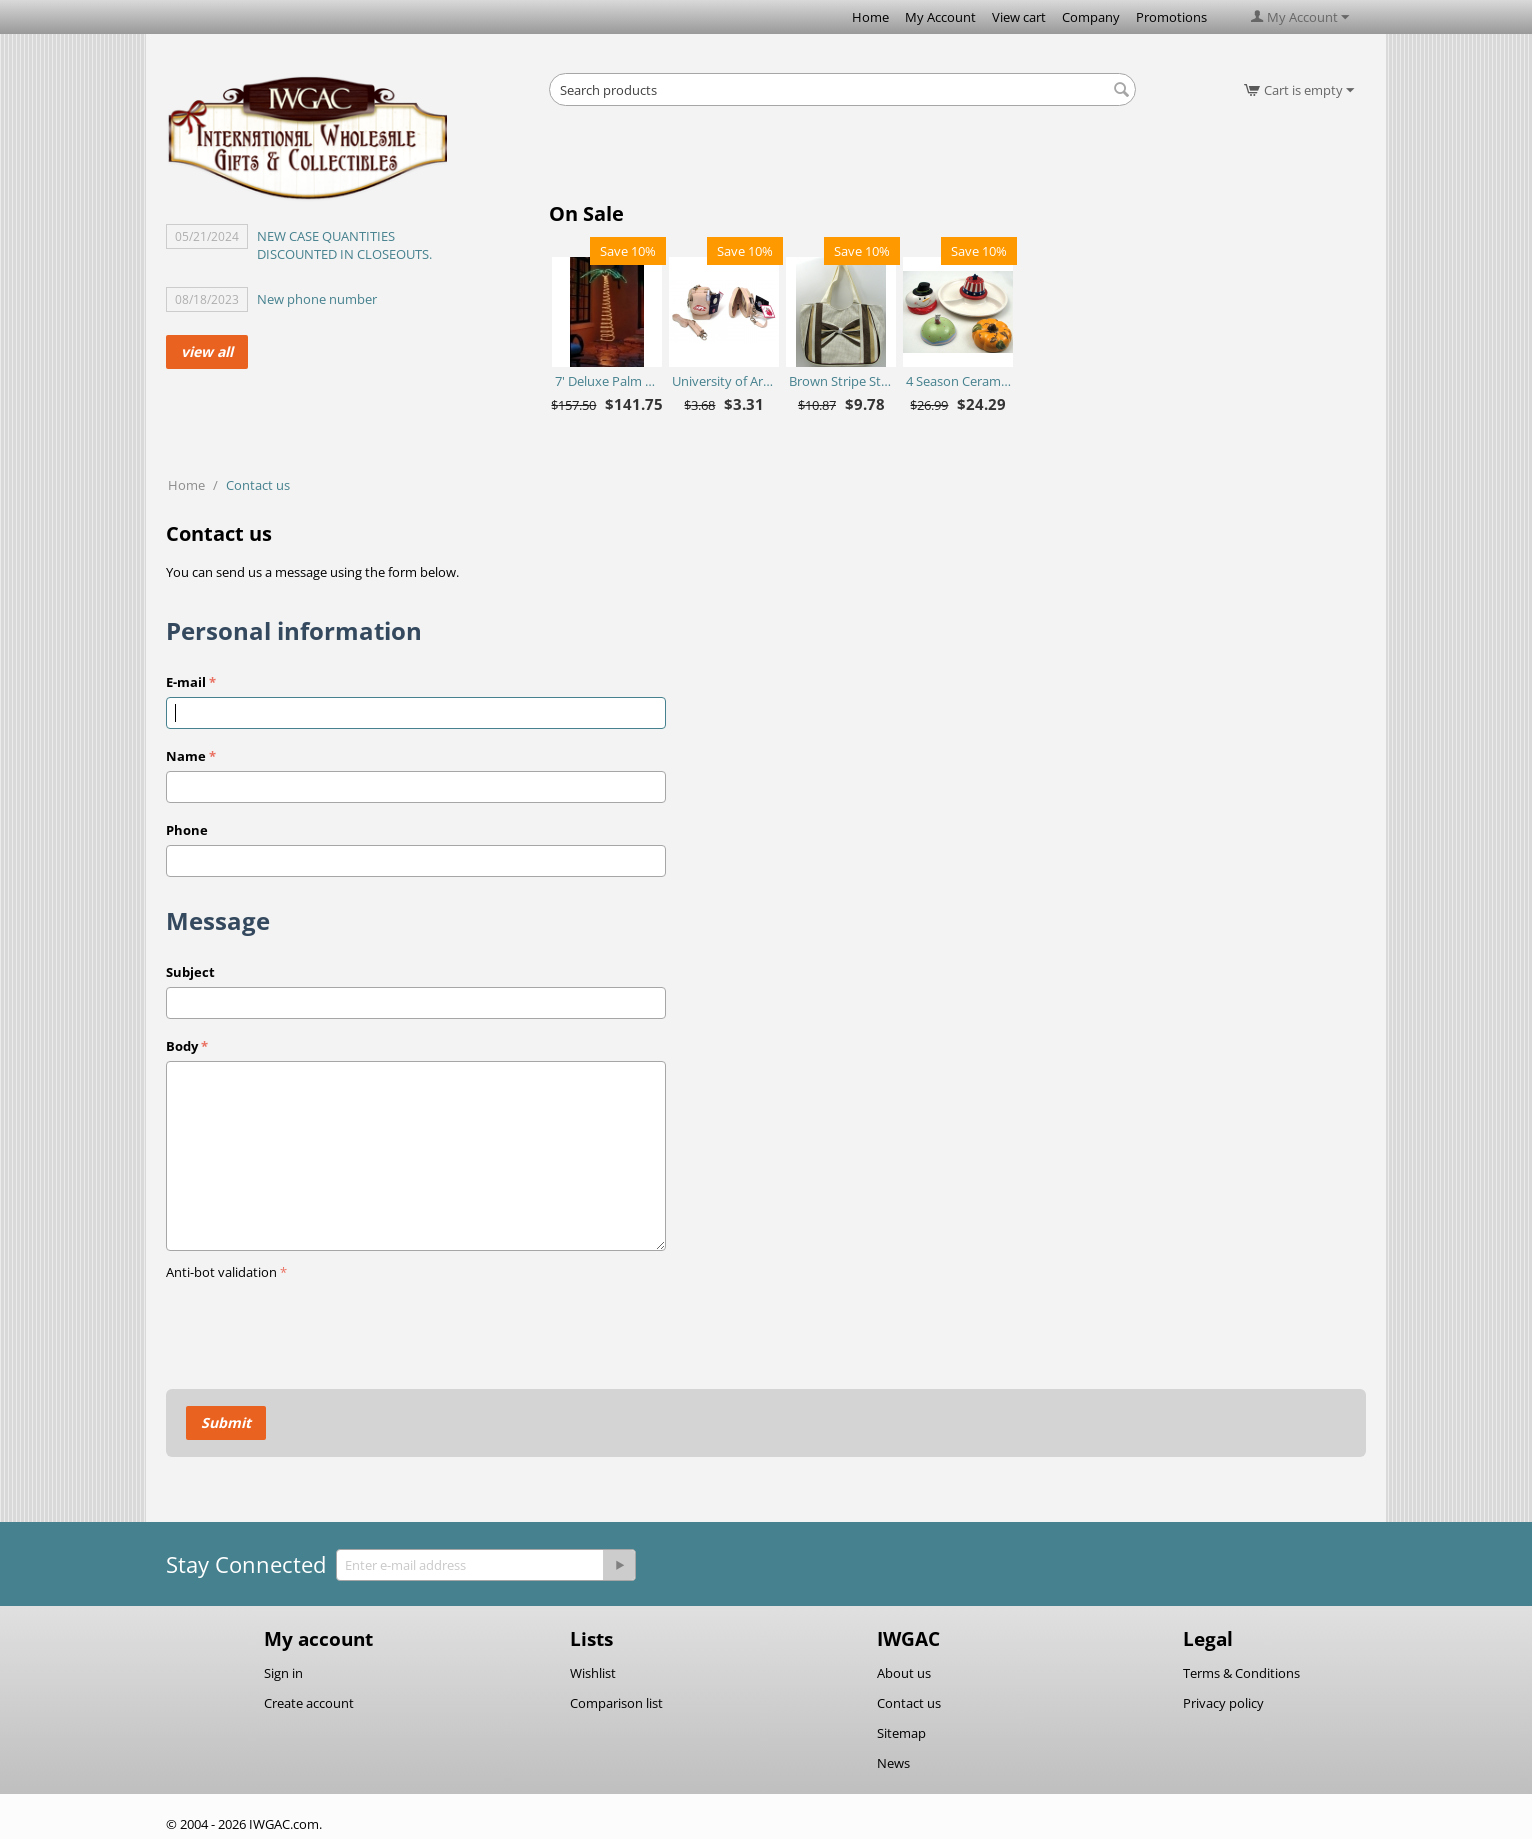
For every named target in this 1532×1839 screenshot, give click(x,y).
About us (904, 1673)
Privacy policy (1223, 1703)
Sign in (283, 1673)
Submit (226, 1422)
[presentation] (318, 1325)
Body (182, 1046)
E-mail (186, 682)
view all (207, 351)
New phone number (317, 299)
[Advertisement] (843, 160)
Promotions (1171, 17)
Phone (187, 830)
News (893, 1763)
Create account (309, 1703)
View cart (1019, 17)
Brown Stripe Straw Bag (841, 381)
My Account (940, 17)
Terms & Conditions (1241, 1673)
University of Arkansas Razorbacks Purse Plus (724, 381)
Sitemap (901, 1733)
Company (1091, 17)
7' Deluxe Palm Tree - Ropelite (607, 381)
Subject (190, 972)
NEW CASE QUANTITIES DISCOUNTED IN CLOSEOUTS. (344, 245)
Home (870, 17)
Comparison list (616, 1703)
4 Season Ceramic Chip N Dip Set (958, 381)
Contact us (909, 1703)
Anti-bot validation (221, 1272)
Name (186, 756)
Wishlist (593, 1673)
